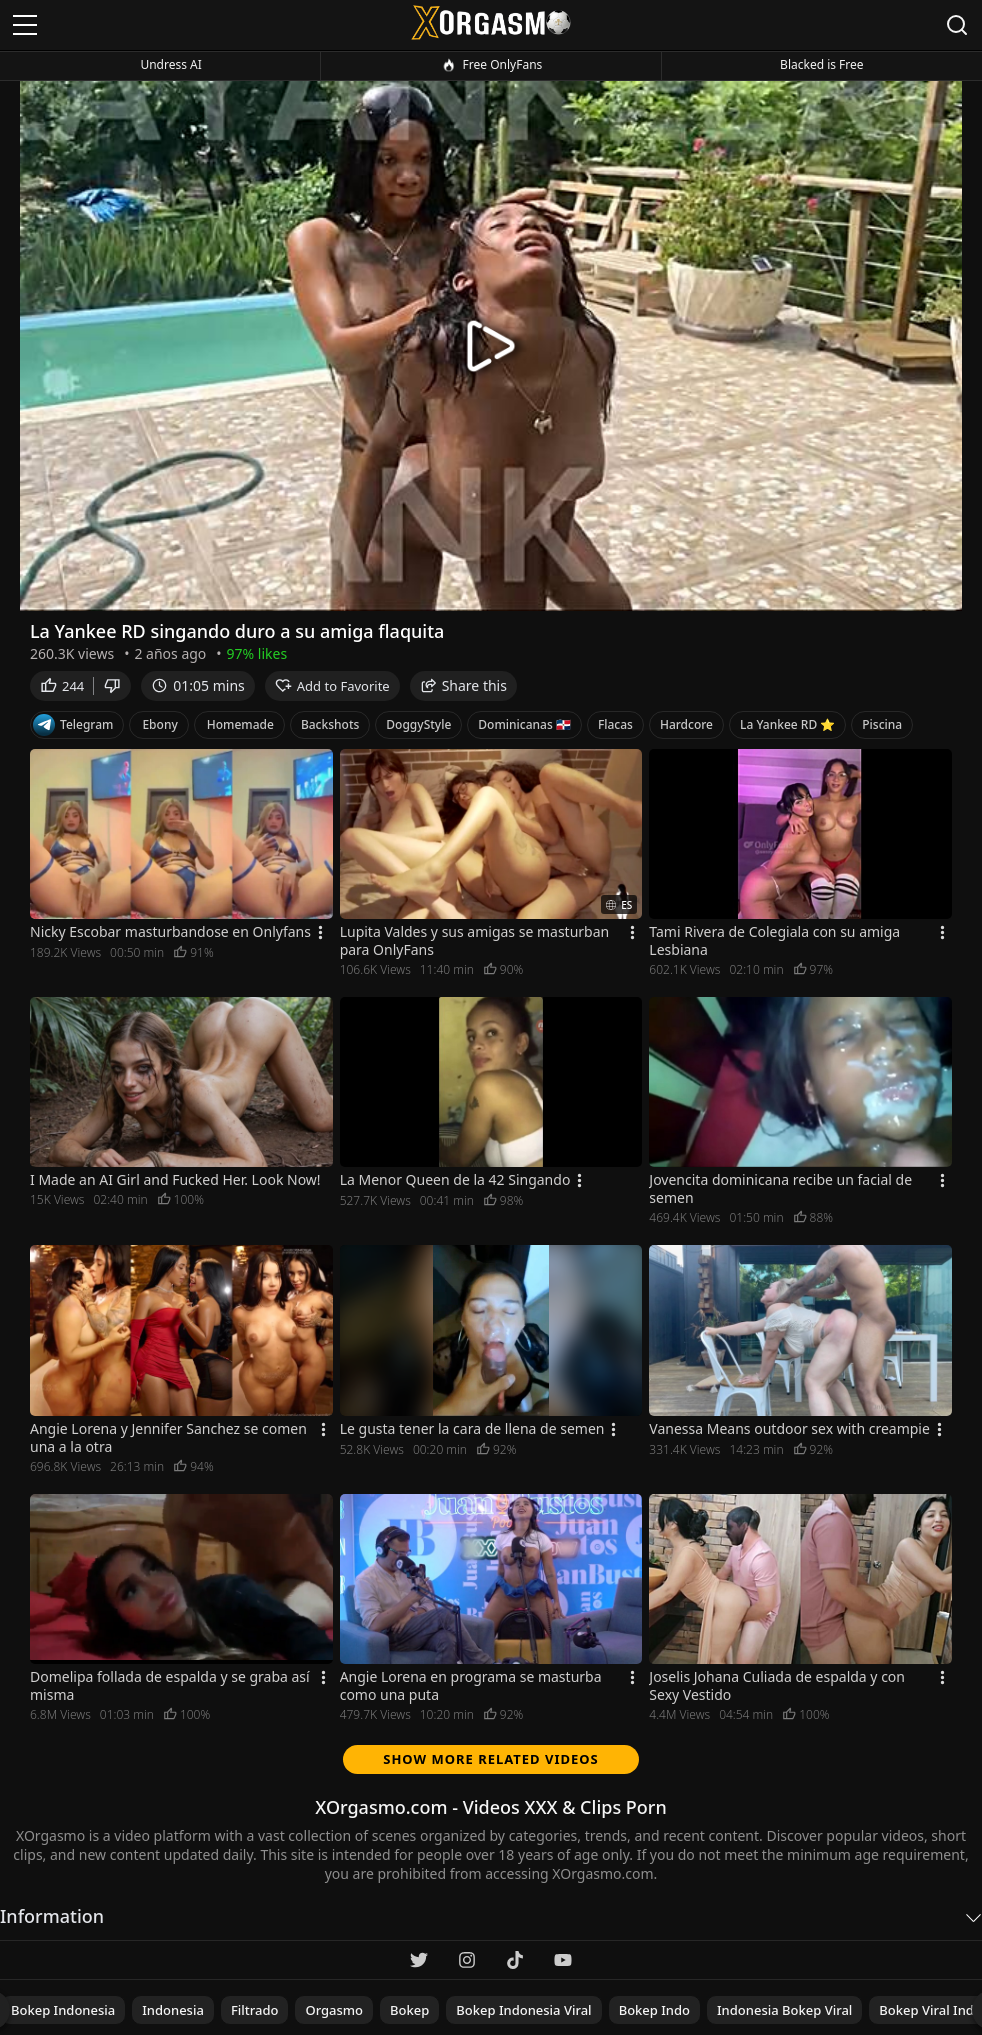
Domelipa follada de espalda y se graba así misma (170, 1686)
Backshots (330, 724)
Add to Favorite (332, 686)
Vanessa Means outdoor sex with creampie (789, 1429)
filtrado (255, 2010)
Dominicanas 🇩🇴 (524, 724)
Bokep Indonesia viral (523, 2010)
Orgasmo (334, 2010)
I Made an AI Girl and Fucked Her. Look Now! (175, 1180)
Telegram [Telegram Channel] (73, 725)
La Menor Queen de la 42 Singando (455, 1180)
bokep (409, 2010)
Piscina (882, 724)
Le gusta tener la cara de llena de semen (472, 1429)
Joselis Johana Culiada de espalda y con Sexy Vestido (777, 1686)
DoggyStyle (418, 724)
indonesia (173, 2010)
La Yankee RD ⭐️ (787, 724)
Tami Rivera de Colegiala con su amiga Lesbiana (774, 941)
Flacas (615, 724)
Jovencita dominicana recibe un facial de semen (780, 1189)
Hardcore (686, 724)
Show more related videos (491, 1759)
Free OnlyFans (491, 65)
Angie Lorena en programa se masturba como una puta (471, 1686)
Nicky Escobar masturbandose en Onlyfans (170, 932)
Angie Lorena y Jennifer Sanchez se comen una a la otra (168, 1438)
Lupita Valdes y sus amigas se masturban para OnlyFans (475, 941)
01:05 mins (197, 685)
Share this (463, 685)
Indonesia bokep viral (784, 2010)
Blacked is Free (822, 64)
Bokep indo (654, 2010)
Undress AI (170, 64)
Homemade (240, 724)
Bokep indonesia (63, 2010)
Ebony (159, 724)
